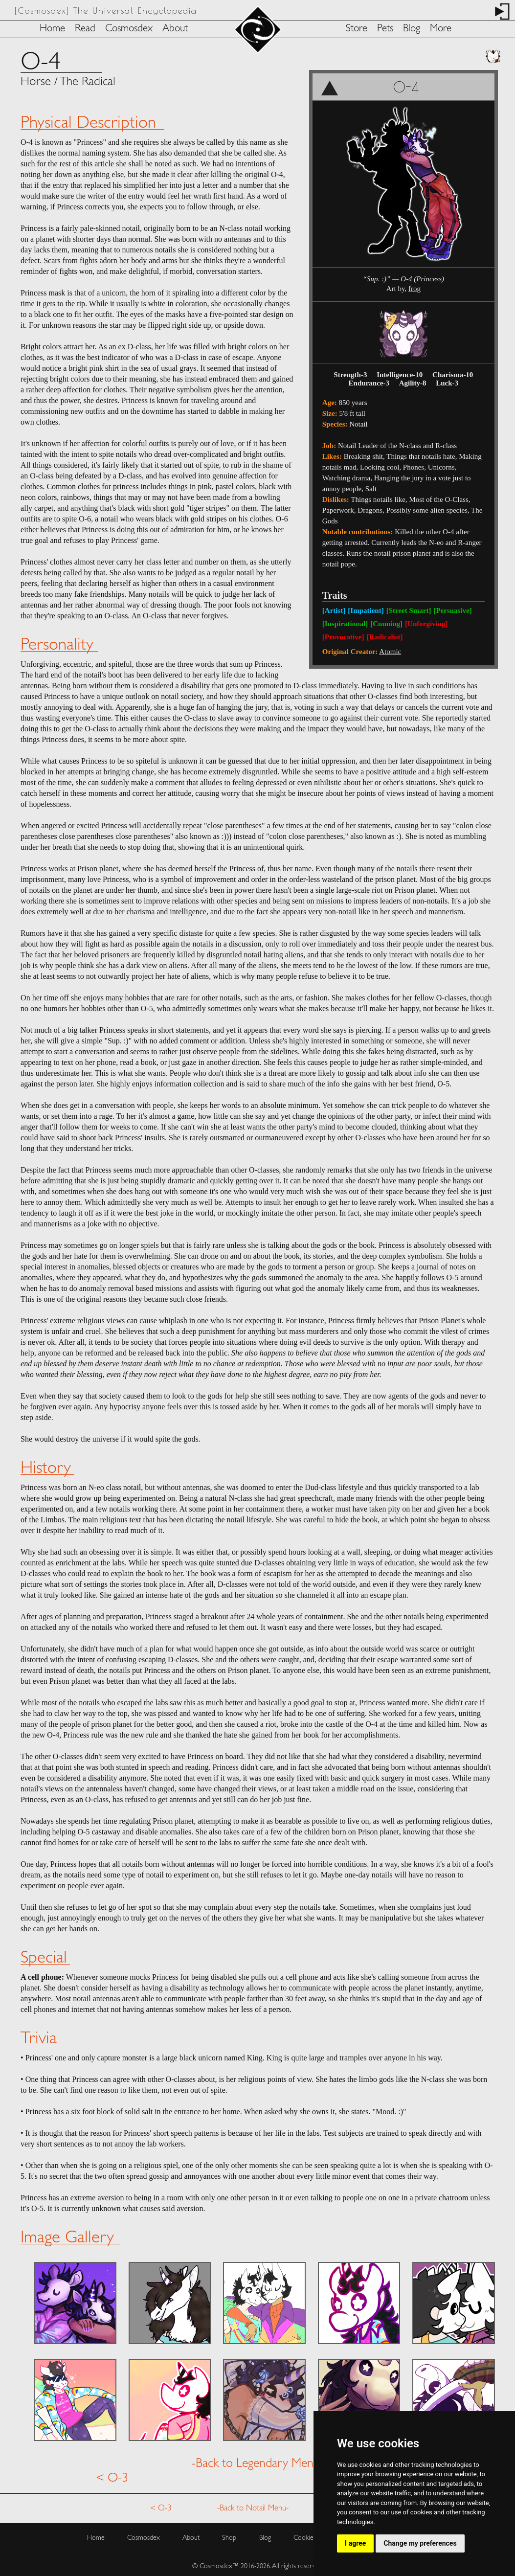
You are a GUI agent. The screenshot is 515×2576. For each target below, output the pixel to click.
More (440, 29)
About (175, 29)
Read (85, 29)
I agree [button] (355, 2543)
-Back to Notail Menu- (253, 2504)
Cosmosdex (129, 29)
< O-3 (112, 2474)
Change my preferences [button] (419, 2543)
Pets (385, 29)
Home (52, 29)
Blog (411, 29)
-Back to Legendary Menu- (258, 2459)
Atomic (390, 651)
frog (414, 289)
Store (356, 29)
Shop (229, 2534)
